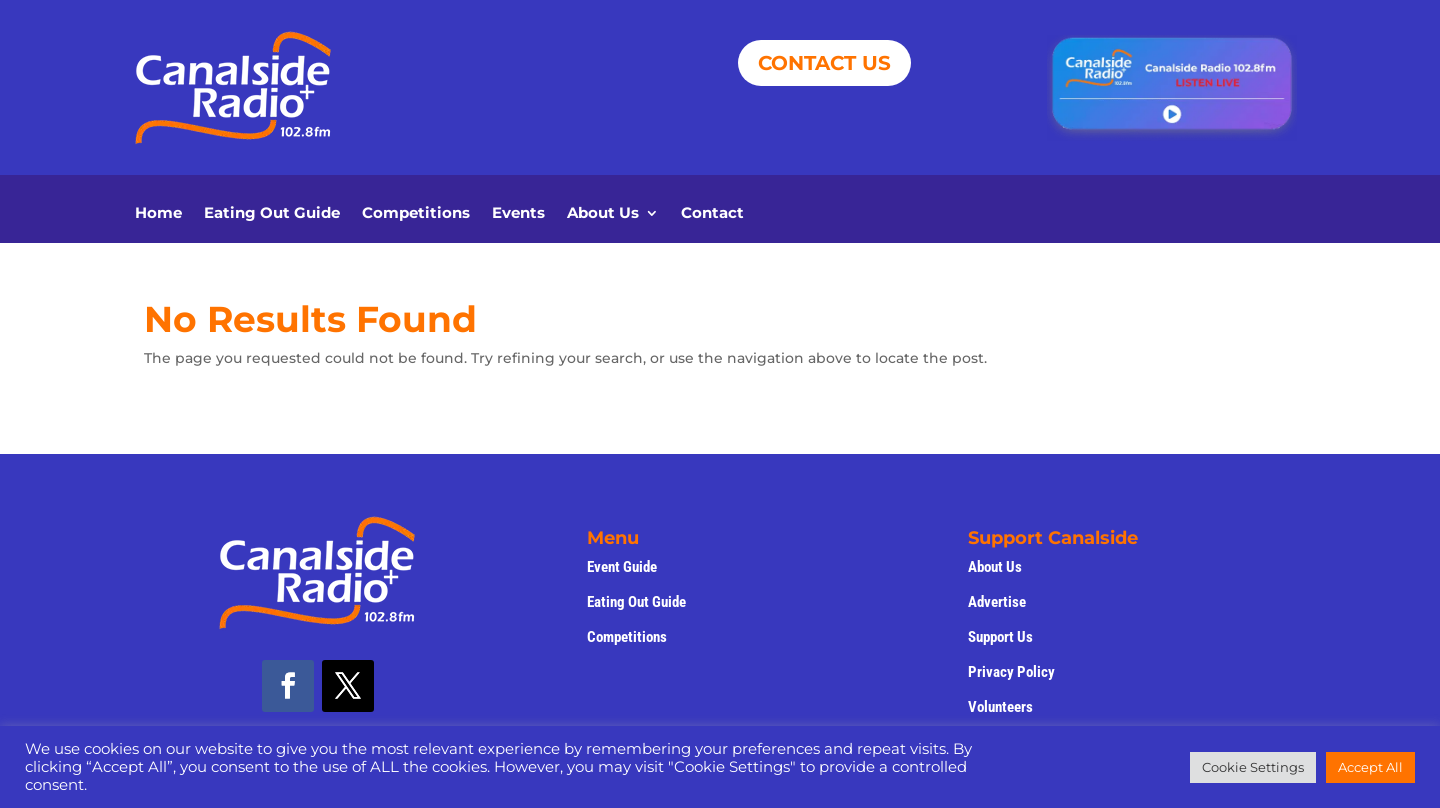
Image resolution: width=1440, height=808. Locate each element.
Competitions (416, 214)
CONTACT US (824, 63)
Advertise (997, 602)
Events (518, 214)
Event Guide (622, 567)
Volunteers (1000, 707)
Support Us (1000, 637)
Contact (712, 214)
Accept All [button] (1370, 767)
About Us (603, 214)
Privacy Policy (1011, 672)
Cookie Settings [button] (1253, 767)
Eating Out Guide (272, 214)
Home (158, 214)
